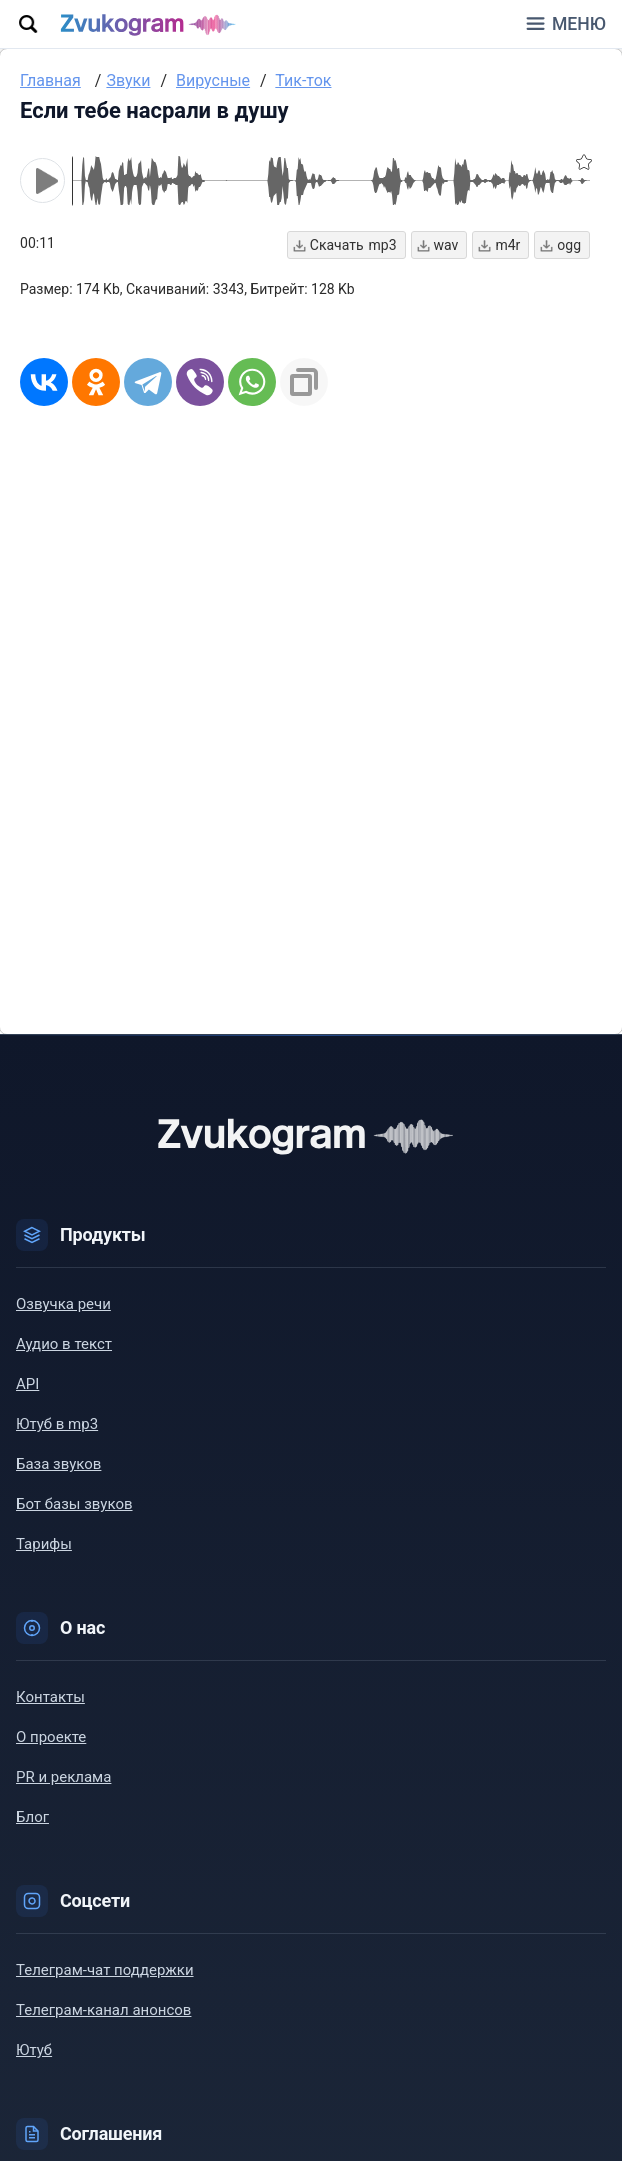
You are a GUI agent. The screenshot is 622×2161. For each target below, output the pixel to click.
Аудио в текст (64, 1344)
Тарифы (44, 1544)
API (27, 1384)
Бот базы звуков (74, 1504)
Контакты (50, 1697)
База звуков (58, 1464)
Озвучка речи (63, 1304)
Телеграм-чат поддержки (105, 1970)
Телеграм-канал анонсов (103, 2010)
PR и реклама (63, 1777)
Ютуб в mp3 (57, 1424)
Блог (32, 1817)
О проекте (51, 1737)
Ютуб (34, 2050)
